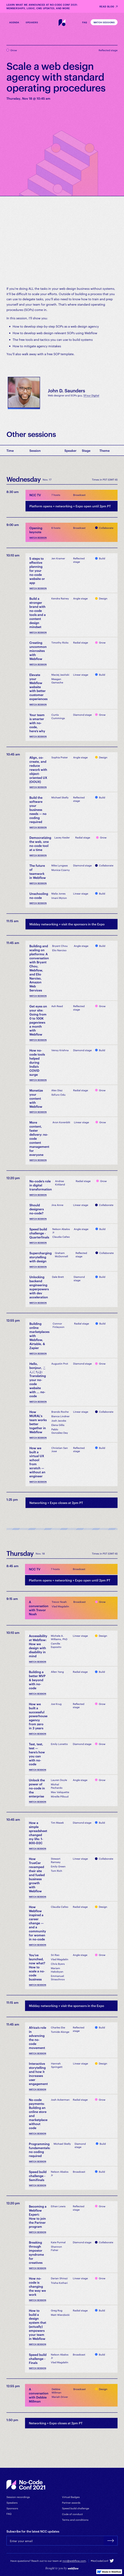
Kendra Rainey (60, 598)
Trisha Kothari (59, 2282)
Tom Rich (56, 1870)
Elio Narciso (59, 950)
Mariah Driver (60, 2396)
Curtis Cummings (58, 716)
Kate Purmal (58, 2242)
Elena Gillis (57, 1425)
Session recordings (18, 2497)
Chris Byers (58, 1963)
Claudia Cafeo (61, 1236)
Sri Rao (55, 1955)
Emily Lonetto (59, 1744)
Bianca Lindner (60, 1416)
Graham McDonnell (61, 1254)
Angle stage (80, 598)
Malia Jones (58, 893)
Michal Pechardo (56, 1786)
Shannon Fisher (56, 2248)
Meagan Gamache (57, 680)
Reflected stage (108, 50)
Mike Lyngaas (59, 865)
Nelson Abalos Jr (61, 1230)
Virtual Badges (71, 2497)
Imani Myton (59, 898)
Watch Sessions (104, 22)
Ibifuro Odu (58, 1094)
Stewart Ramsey (56, 1860)
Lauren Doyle (59, 1780)
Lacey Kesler (62, 837)
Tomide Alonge (60, 2031)
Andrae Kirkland (60, 1182)
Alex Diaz (56, 1090)
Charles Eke (58, 2027)
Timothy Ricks (59, 642)
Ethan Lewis (58, 2206)
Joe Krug (56, 1704)
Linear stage (80, 674)
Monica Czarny (60, 870)
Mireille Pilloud (59, 1796)
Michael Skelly (60, 797)
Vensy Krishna (60, 1050)
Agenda (14, 22)
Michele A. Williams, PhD (59, 1637)
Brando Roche (60, 1411)
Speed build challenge (75, 2508)
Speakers (32, 22)
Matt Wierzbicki (60, 2314)
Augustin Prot (59, 1363)
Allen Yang (57, 1671)
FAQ (84, 22)
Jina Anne (57, 1205)
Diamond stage (82, 714)
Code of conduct (72, 2514)
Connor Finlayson (58, 1325)
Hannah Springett (56, 2065)
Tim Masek (57, 1822)
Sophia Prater (59, 757)
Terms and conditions (75, 2519)
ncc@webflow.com (74, 2560)
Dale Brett (58, 1276)
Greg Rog (56, 2310)
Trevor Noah (59, 1601)
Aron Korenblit (61, 1122)
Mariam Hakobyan (57, 1969)
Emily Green (58, 1866)
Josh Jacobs (58, 1420)
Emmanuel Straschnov (58, 1977)
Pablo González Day (59, 1431)
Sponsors (12, 2508)
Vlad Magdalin (60, 1606)
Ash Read (57, 1006)
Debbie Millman (56, 2390)
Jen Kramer (58, 558)
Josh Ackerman (60, 2099)
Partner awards (71, 2502)
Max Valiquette (60, 1792)
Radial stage (80, 642)
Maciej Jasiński (60, 674)
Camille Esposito (56, 1645)
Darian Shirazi (59, 2278)
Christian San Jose (59, 1449)
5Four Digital (91, 395)
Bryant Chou (60, 946)
